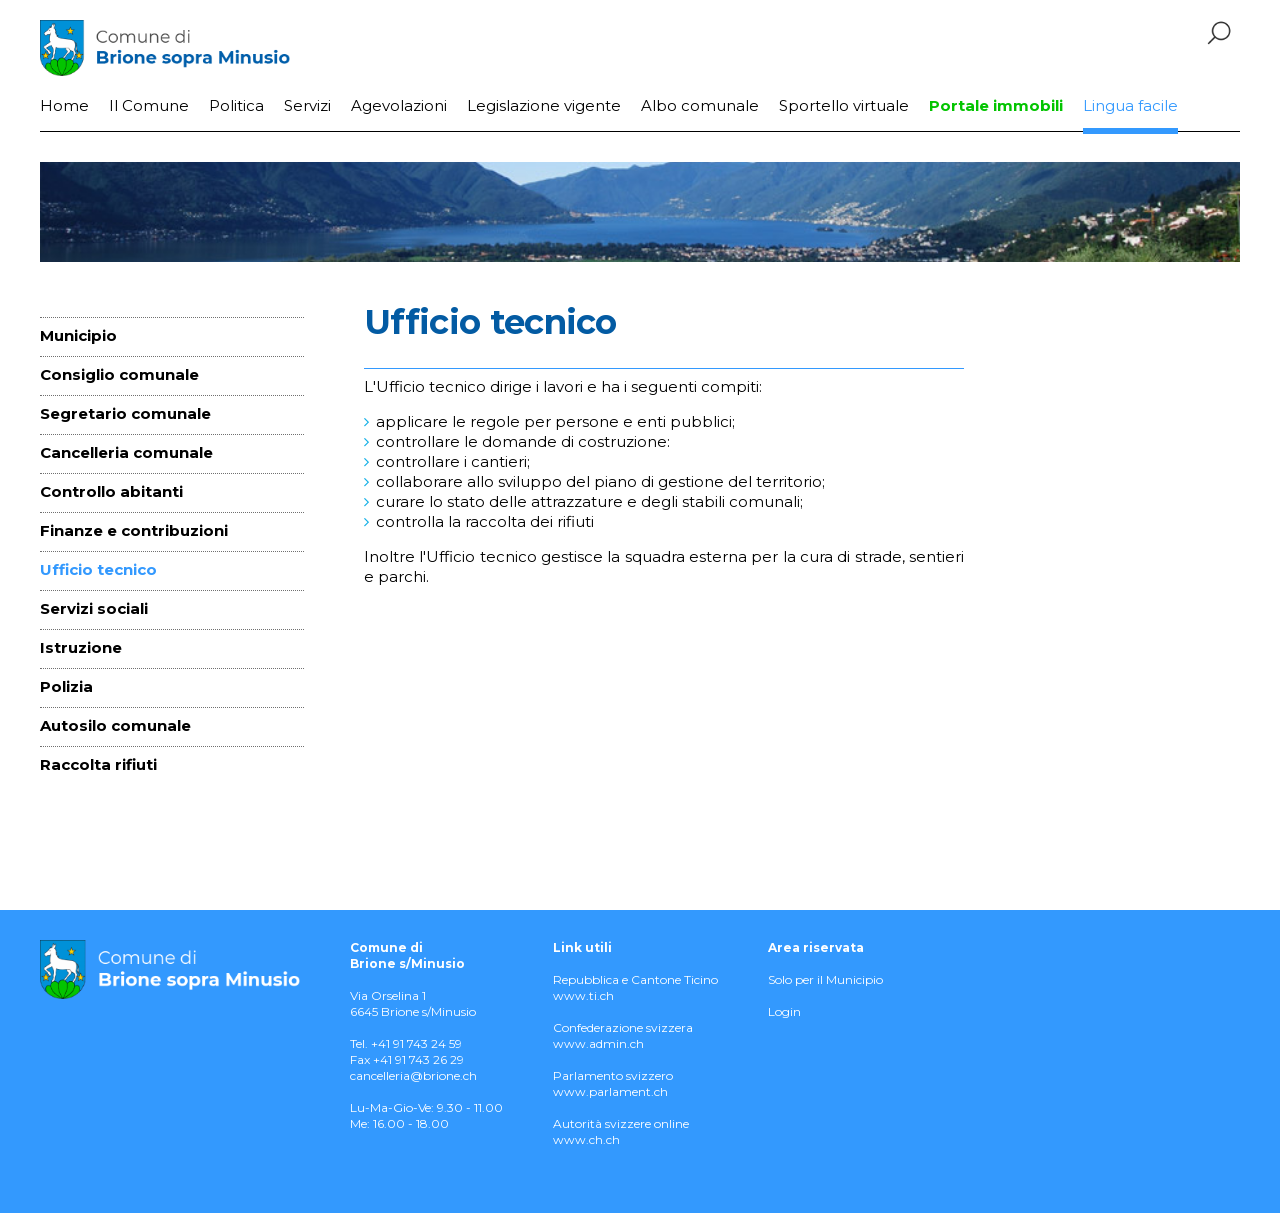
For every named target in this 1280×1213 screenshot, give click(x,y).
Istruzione (81, 647)
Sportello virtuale (844, 105)
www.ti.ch (583, 995)
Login (784, 1011)
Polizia (66, 686)
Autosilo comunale (115, 725)
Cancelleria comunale (126, 452)
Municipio (78, 335)
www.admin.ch (598, 1043)
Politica (236, 105)
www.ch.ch (586, 1139)
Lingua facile (1130, 105)
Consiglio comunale (119, 374)
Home (64, 105)
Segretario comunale (125, 413)
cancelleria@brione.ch (413, 1075)
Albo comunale (700, 105)
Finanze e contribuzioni (134, 530)
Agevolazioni (399, 105)
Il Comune (149, 105)
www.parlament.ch (610, 1091)
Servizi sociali (94, 608)
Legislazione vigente (544, 105)
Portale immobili (996, 105)
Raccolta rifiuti (98, 764)
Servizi (307, 105)
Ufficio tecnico (98, 569)
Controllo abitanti (111, 491)
